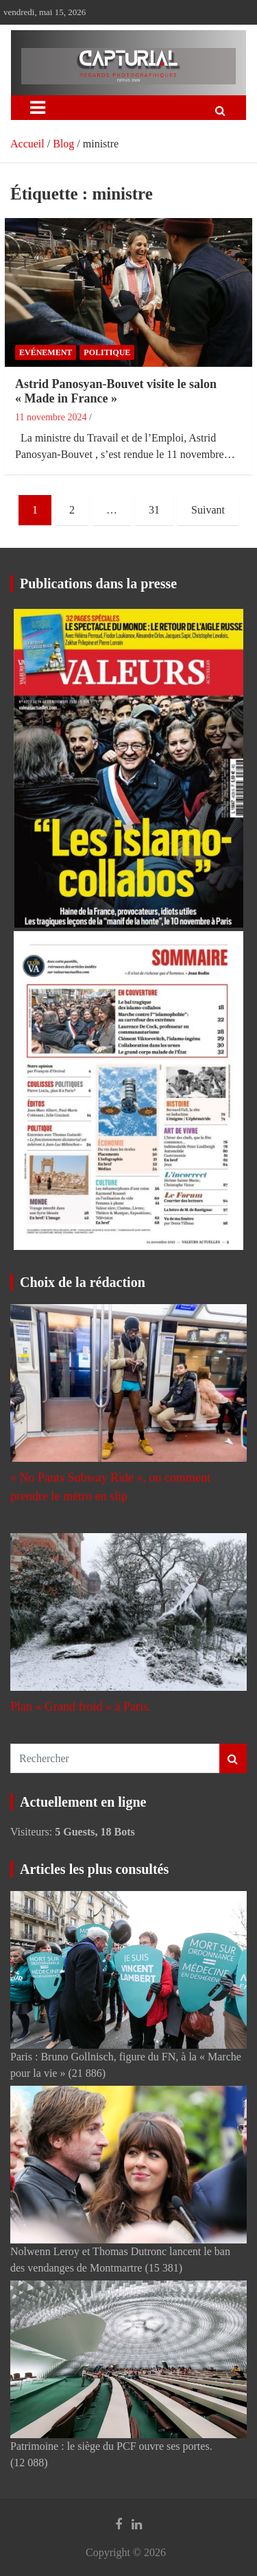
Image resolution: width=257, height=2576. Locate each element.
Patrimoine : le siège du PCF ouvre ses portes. (111, 2446)
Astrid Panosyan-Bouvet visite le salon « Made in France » (116, 391)
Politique (107, 352)
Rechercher (233, 1758)
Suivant (208, 510)
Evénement (45, 352)
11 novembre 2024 (50, 417)
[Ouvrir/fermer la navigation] (37, 107)
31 (154, 510)
